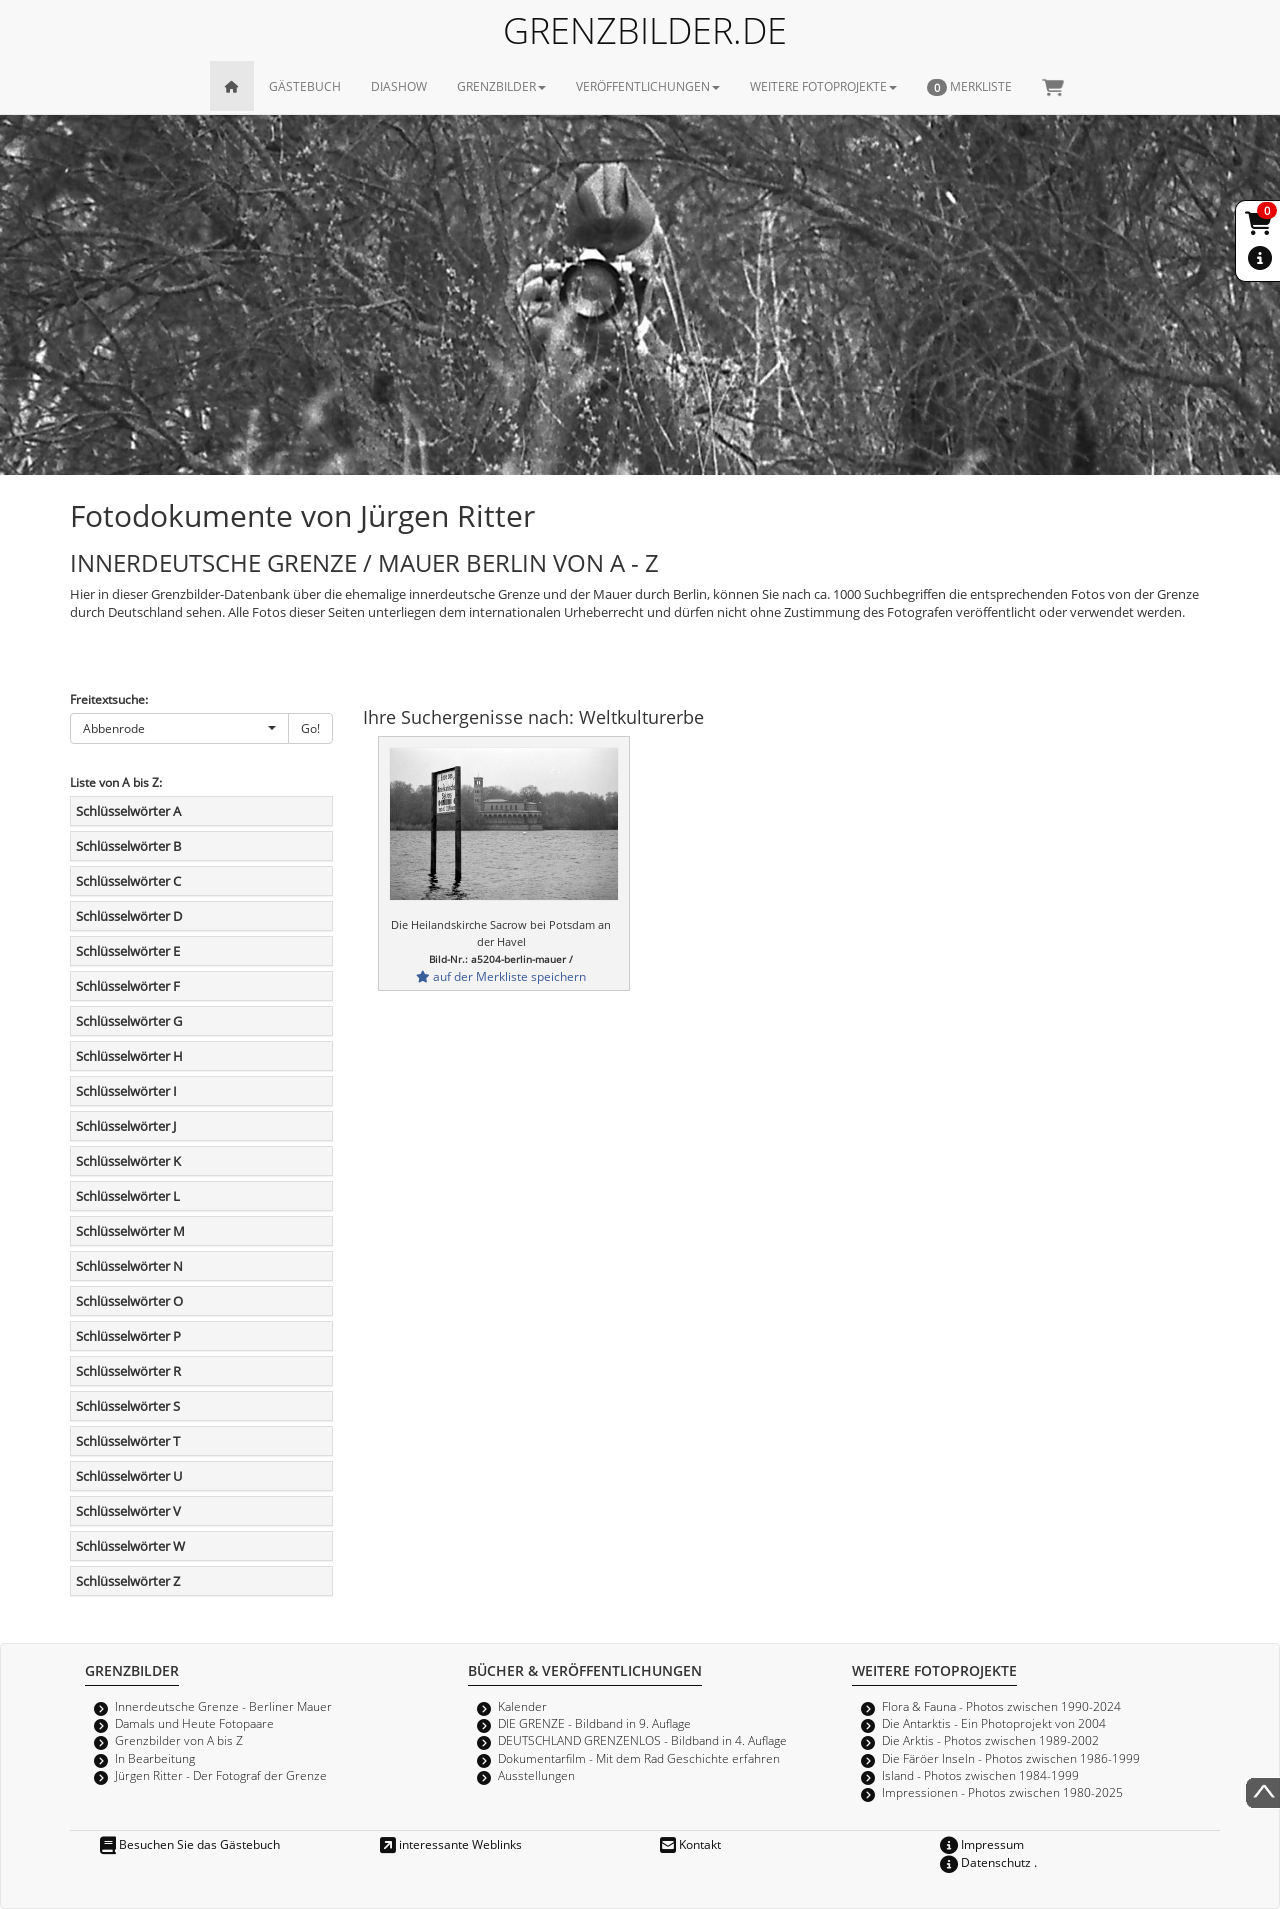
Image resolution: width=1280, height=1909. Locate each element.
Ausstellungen (536, 1775)
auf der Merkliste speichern (501, 976)
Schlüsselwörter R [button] (128, 1371)
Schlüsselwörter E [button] (128, 951)
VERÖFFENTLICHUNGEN (648, 86)
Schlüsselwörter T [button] (128, 1441)
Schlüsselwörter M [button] (130, 1231)
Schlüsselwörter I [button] (126, 1091)
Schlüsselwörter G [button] (129, 1021)
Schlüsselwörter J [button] (126, 1126)
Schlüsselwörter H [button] (129, 1056)
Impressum (982, 1844)
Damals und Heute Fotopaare (194, 1723)
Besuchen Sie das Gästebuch (190, 1844)
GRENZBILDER (501, 86)
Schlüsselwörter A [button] (128, 811)
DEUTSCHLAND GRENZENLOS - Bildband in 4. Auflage (642, 1740)
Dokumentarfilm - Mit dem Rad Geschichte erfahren (639, 1758)
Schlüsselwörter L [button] (128, 1196)
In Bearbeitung (155, 1758)
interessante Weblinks (451, 1844)
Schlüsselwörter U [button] (129, 1476)
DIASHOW (399, 86)
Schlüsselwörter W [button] (130, 1546)
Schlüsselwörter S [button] (128, 1406)
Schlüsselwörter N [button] (129, 1266)
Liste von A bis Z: (116, 782)
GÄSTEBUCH (305, 86)
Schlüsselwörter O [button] (129, 1301)
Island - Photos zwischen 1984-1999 (980, 1775)
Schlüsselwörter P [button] (128, 1336)
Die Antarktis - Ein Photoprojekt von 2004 (994, 1723)
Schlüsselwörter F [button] (128, 986)
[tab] (201, 811)
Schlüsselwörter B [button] (128, 846)
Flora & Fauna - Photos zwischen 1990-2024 (1001, 1706)
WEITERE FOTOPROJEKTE (823, 86)
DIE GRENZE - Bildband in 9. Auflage (594, 1723)
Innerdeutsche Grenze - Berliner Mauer (223, 1706)
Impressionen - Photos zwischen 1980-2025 (1002, 1792)
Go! (310, 728)
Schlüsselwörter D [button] (129, 916)
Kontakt (690, 1844)
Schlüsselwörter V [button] (128, 1511)
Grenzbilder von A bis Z (179, 1740)
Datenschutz (985, 1862)
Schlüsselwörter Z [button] (128, 1581)
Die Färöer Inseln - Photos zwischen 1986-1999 (1011, 1758)
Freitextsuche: (109, 699)
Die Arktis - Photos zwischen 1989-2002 (990, 1740)
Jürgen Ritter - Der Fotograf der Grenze (221, 1775)
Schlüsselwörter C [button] (128, 881)
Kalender (522, 1706)
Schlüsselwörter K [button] (128, 1161)
